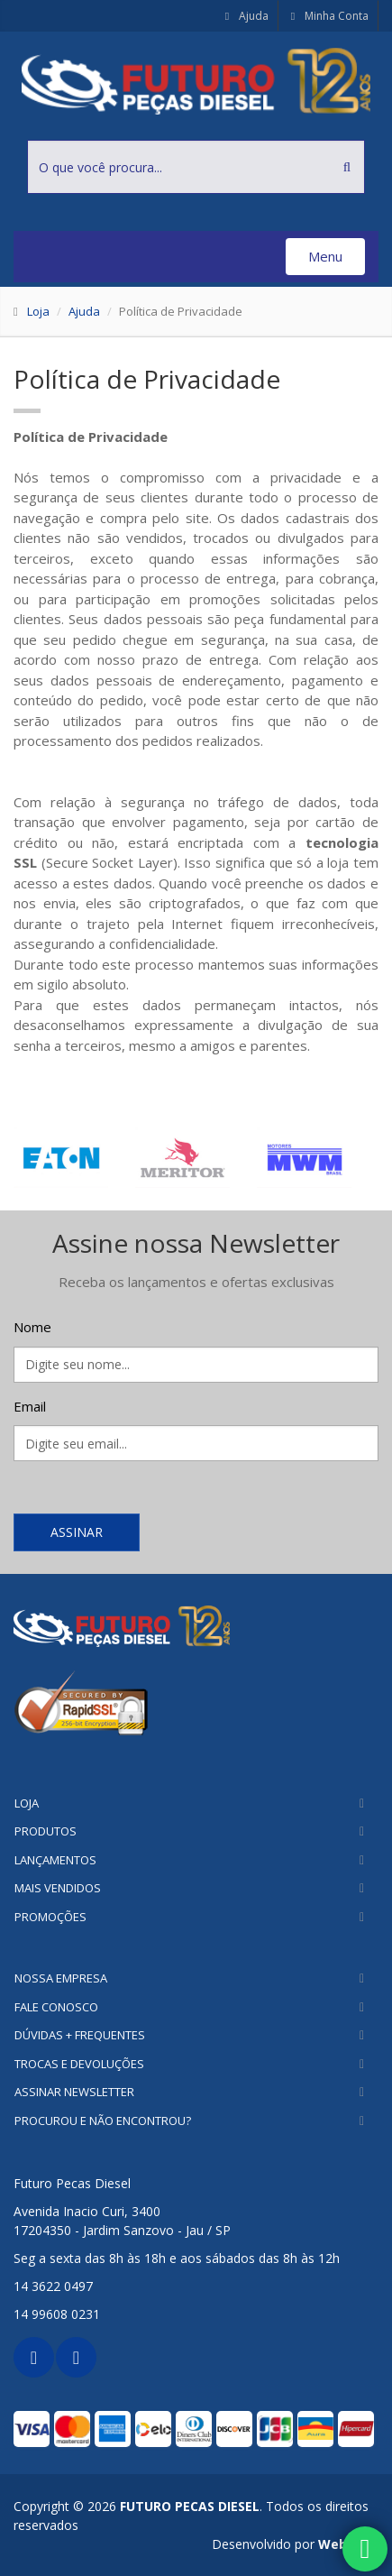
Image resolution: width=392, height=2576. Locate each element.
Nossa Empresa (60, 1978)
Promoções (50, 1917)
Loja (38, 311)
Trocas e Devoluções (79, 2064)
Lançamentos (55, 1860)
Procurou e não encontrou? (102, 2120)
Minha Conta (328, 15)
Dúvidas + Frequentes (79, 2035)
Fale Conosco (56, 2007)
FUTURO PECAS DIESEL (190, 2506)
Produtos (45, 1831)
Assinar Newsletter (74, 2092)
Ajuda (246, 15)
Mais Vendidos (57, 1888)
